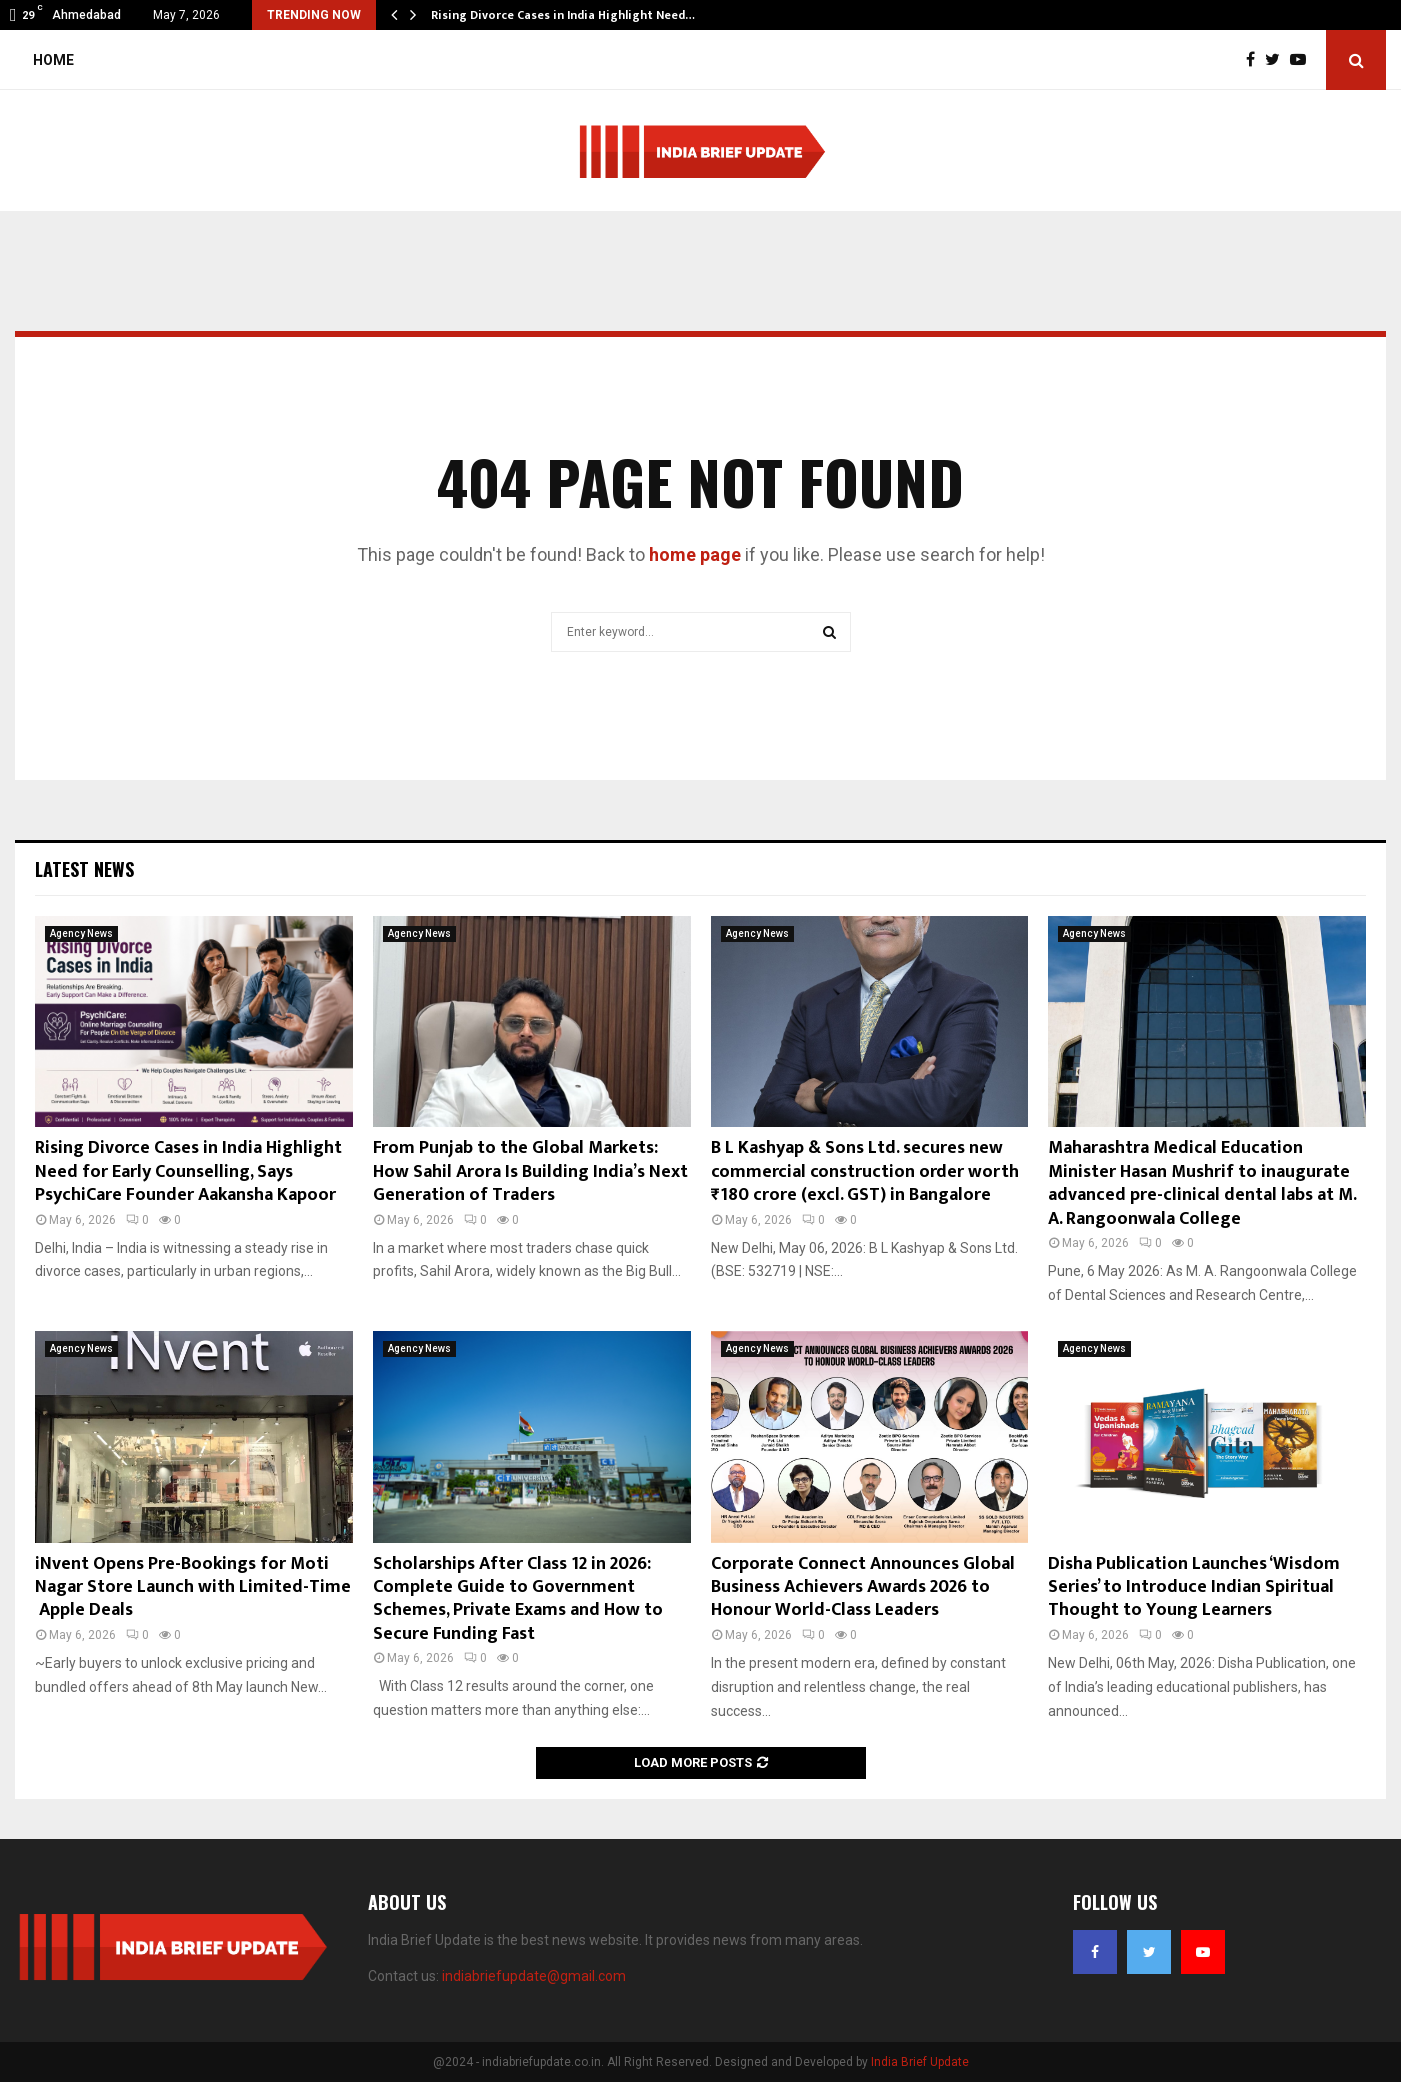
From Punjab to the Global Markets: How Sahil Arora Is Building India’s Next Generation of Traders (530, 1171)
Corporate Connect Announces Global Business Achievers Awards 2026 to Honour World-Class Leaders (863, 1587)
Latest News (84, 869)
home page (695, 554)
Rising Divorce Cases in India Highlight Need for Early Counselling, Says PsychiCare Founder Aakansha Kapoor (188, 1171)
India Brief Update (920, 2062)
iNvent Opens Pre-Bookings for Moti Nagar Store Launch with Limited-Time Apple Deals (193, 1587)
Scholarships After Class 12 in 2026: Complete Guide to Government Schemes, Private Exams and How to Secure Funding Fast (518, 1599)
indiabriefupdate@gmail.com (534, 1976)
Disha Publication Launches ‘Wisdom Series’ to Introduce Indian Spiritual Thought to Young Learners (1194, 1587)
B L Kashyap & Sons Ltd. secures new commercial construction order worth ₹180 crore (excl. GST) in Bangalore (865, 1171)
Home (53, 60)
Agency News (81, 933)
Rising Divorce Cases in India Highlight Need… (563, 15)
